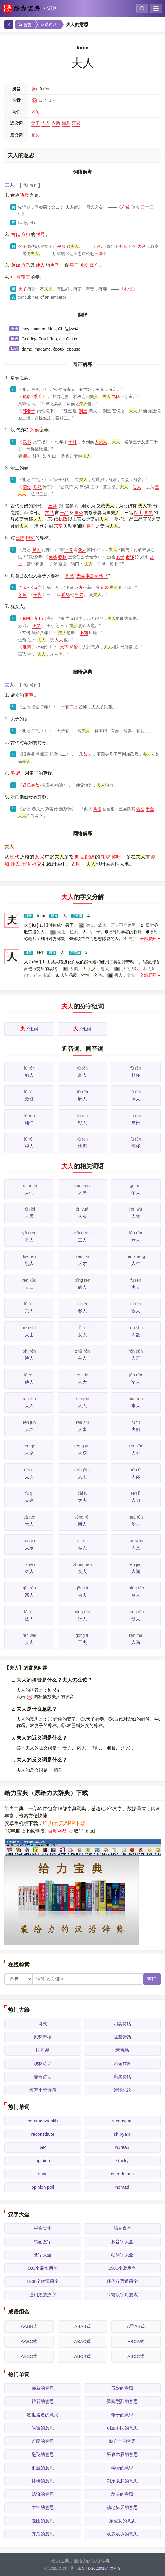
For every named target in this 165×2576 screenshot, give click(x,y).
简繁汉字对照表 (122, 2294)
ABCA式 (136, 2341)
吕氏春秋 (31, 785)
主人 (82, 1358)
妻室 (28, 695)
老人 (135, 1239)
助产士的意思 (122, 2441)
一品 (64, 512)
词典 (52, 8)
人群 (135, 1358)
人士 (29, 1334)
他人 (40, 265)
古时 (76, 864)
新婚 (104, 587)
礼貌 (105, 856)
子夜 (37, 594)
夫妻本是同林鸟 (92, 575)
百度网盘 (57, 1830)
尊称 (15, 265)
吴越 (53, 556)
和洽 (74, 647)
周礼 (27, 618)
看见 (65, 594)
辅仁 (29, 1122)
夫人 (135, 1287)
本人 (135, 1405)
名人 (135, 1594)
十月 (72, 441)
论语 (27, 396)
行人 (82, 1618)
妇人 (88, 754)
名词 (35, 111)
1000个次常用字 (43, 2281)
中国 (15, 276)
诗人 (29, 1358)
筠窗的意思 (43, 2427)
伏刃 (82, 1146)
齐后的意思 (43, 2533)
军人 (135, 1382)
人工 (82, 1476)
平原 (61, 246)
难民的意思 (43, 2441)
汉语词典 (48, 24)
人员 (82, 1216)
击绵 (130, 556)
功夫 (82, 1594)
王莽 (52, 505)
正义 (36, 625)
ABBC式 (29, 2356)
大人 (29, 1524)
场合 (94, 265)
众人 (82, 549)
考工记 (39, 618)
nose (43, 2173)
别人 (29, 1263)
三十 (145, 207)
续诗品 (122, 2050)
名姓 (140, 808)
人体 (135, 1476)
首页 (24, 24)
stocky (122, 2160)
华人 (135, 1524)
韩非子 (29, 410)
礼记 (128, 289)
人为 (29, 1642)
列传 (123, 246)
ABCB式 (82, 2356)
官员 (148, 512)
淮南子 (29, 647)
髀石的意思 (43, 2401)
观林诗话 (43, 2063)
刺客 (36, 549)
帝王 (25, 276)
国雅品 (43, 2050)
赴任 (135, 1075)
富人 (82, 1075)
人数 (135, 1334)
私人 (82, 1547)
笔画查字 (43, 2241)
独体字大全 (122, 2254)
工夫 (82, 1642)
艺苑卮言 (122, 2063)
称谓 (15, 773)
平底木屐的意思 (122, 2454)
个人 (135, 1192)
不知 (84, 632)
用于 (74, 265)
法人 (29, 1618)
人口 (29, 1287)
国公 (78, 512)
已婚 (20, 537)
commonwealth (43, 2120)
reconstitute (42, 2134)
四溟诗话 (122, 2023)
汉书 (27, 441)
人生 (135, 1263)
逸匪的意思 (43, 2520)
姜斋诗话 (43, 2076)
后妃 (37, 486)
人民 (82, 1192)
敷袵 (135, 1122)
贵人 (137, 486)
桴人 (82, 1122)
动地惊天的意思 (122, 2507)
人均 (29, 1429)
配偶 (90, 856)
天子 (22, 289)
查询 (152, 1978)
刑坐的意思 (43, 2467)
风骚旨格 (43, 2037)
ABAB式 (82, 2326)
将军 (90, 525)
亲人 (29, 1594)
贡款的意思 (122, 2388)
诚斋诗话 (122, 2037)
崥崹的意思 (122, 2467)
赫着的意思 (43, 2388)
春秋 (62, 556)
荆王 (83, 410)
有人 (29, 1239)
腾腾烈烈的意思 (122, 2401)
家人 (29, 1571)
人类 (29, 1216)
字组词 (29, 1028)
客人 (82, 1310)
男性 (79, 856)
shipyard (122, 2134)
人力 (135, 1500)
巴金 (22, 587)
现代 (14, 856)
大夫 (82, 1500)
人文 (135, 1547)
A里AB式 (136, 2326)
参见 (69, 575)
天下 (64, 647)
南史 (27, 486)
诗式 (42, 2023)
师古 (27, 456)
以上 (138, 512)
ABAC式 (82, 2341)
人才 (82, 1263)
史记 (100, 246)
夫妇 (135, 1429)
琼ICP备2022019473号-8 (99, 2568)
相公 (35, 135)
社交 (36, 864)
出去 (79, 594)
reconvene (122, 2120)
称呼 (116, 856)
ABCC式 (135, 2356)
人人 (59, 639)
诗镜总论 (122, 2090)
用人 (82, 1524)
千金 (150, 808)
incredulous (122, 2173)
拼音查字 (43, 2228)
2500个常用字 (122, 2268)
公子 (22, 246)
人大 (82, 1382)
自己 (25, 265)
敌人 (135, 1310)
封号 (40, 234)
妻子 (35, 123)
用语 (26, 864)
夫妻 (29, 1500)
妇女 (30, 537)
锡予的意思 (122, 2414)
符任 (135, 1146)
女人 (82, 1334)
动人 (135, 1618)
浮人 (135, 1098)
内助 (56, 123)
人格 (29, 1452)
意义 (39, 856)
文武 (49, 512)
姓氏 (15, 864)
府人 (82, 1098)
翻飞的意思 (43, 2454)
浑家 (76, 123)
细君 (66, 123)
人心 (135, 1452)
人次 (29, 1476)
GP (42, 2147)
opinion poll (42, 2187)
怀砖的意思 (43, 2480)
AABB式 (29, 2326)
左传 (125, 207)
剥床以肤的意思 (122, 2480)
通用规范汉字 (42, 2294)
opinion (43, 2160)
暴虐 (97, 808)
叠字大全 (43, 2254)
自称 (115, 396)
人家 (29, 1547)
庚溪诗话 (122, 2076)
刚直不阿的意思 (122, 2427)
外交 (84, 265)
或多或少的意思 (122, 2533)
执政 (62, 519)
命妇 (25, 234)
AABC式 (29, 2341)
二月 (74, 706)
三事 (99, 253)
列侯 (34, 429)
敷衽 (29, 1098)
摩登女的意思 (122, 2520)
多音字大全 (122, 2241)
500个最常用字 (43, 2268)
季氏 (37, 396)
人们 (29, 1192)
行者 (68, 549)
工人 (82, 1239)
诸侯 (24, 195)
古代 (15, 234)
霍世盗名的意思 (42, 2414)
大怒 (141, 246)
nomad (122, 2187)
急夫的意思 (122, 2494)
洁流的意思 (43, 2494)
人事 (82, 1429)
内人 (45, 123)
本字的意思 (43, 2507)
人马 (135, 1642)
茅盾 (22, 594)
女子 (120, 556)
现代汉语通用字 (122, 2281)
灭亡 (38, 587)
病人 (82, 1287)
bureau (122, 2147)
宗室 (58, 525)
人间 (135, 1571)
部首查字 (122, 2228)
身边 (78, 587)
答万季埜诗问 (42, 2090)
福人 (29, 1146)
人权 (82, 1452)
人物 (135, 1216)
